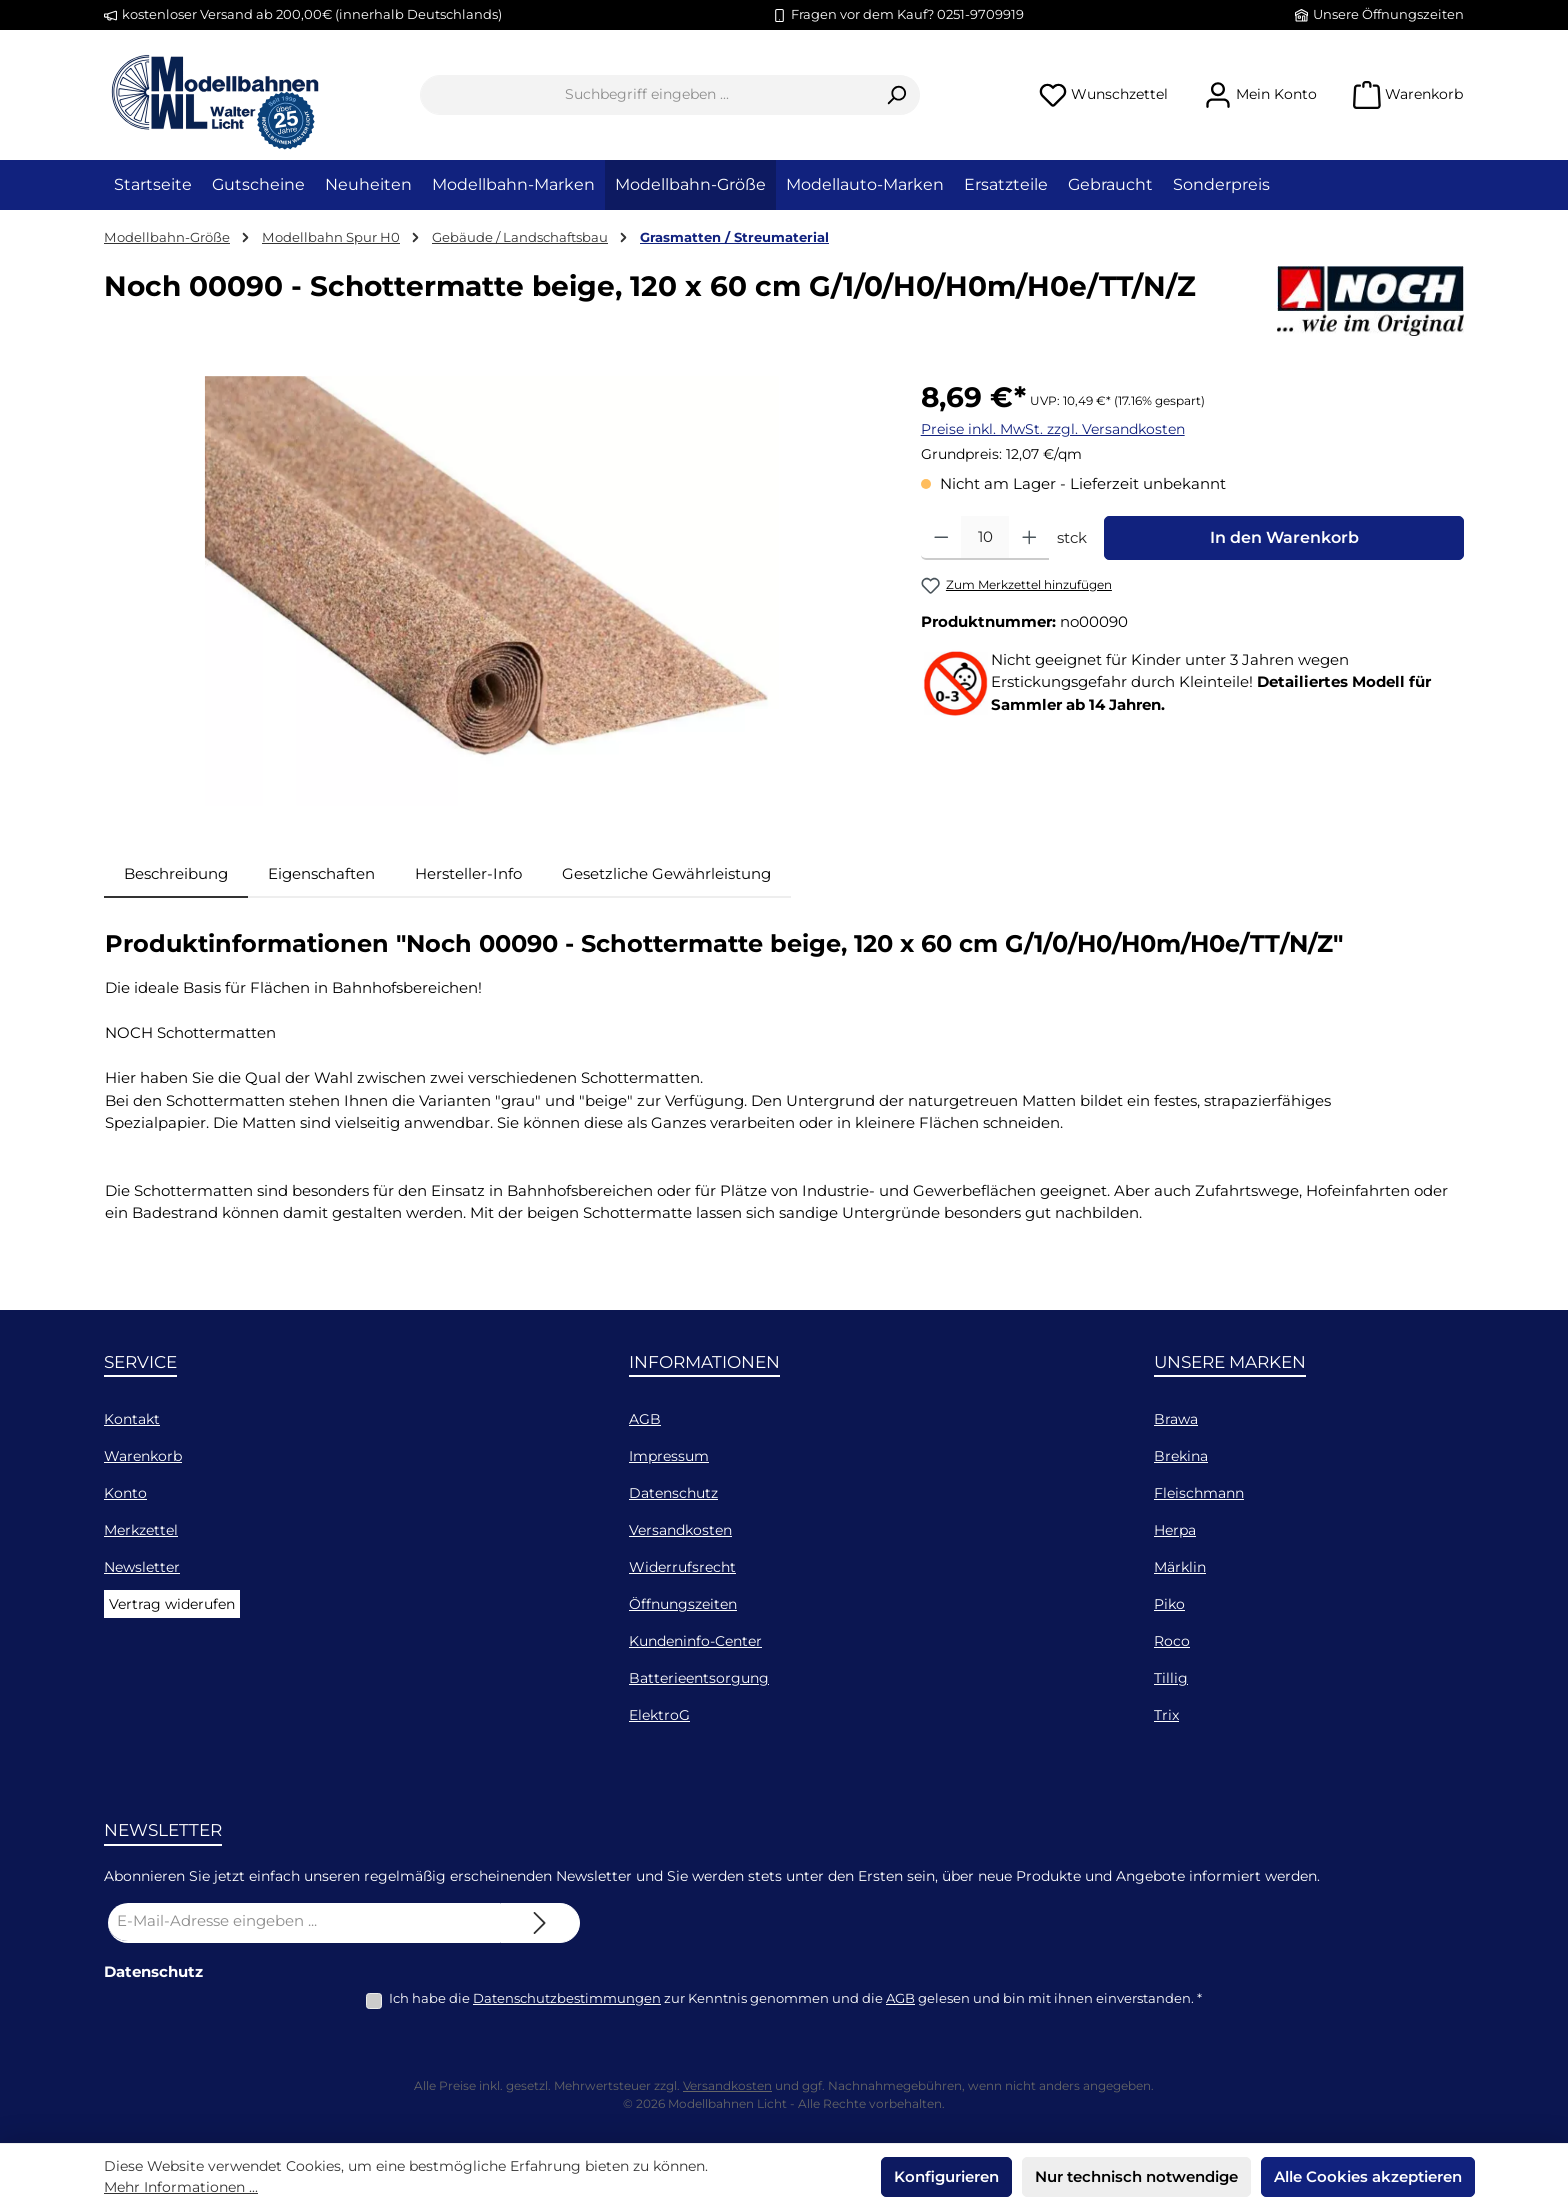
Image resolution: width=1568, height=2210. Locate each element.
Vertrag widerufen (172, 1604)
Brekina (1181, 1456)
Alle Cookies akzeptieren (1368, 2176)
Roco (1172, 1641)
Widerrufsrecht (682, 1567)
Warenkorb (143, 1456)
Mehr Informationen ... (181, 2187)
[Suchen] (896, 95)
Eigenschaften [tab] (321, 873)
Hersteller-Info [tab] (468, 873)
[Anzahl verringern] (941, 538)
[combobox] (647, 95)
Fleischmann (1199, 1493)
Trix (1166, 1715)
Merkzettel (141, 1530)
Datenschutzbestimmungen (567, 1998)
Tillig (1171, 1678)
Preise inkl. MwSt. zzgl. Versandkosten (1053, 429)
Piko (1169, 1604)
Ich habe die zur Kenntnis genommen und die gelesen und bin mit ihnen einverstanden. (795, 1998)
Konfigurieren (946, 2176)
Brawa (1176, 1419)
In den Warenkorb (1284, 537)
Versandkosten (680, 1530)
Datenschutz (673, 1493)
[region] (492, 591)
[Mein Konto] (1260, 94)
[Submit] (540, 1923)
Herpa (1175, 1530)
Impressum (669, 1456)
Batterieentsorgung (699, 1678)
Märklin (1180, 1567)
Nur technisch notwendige (1136, 2176)
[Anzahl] (985, 538)
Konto (125, 1493)
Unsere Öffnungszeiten (1388, 14)
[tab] (176, 874)
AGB (645, 1419)
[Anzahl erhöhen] (1029, 538)
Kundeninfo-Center (695, 1641)
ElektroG (659, 1715)
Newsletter (142, 1567)
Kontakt (132, 1419)
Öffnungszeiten (683, 1604)
